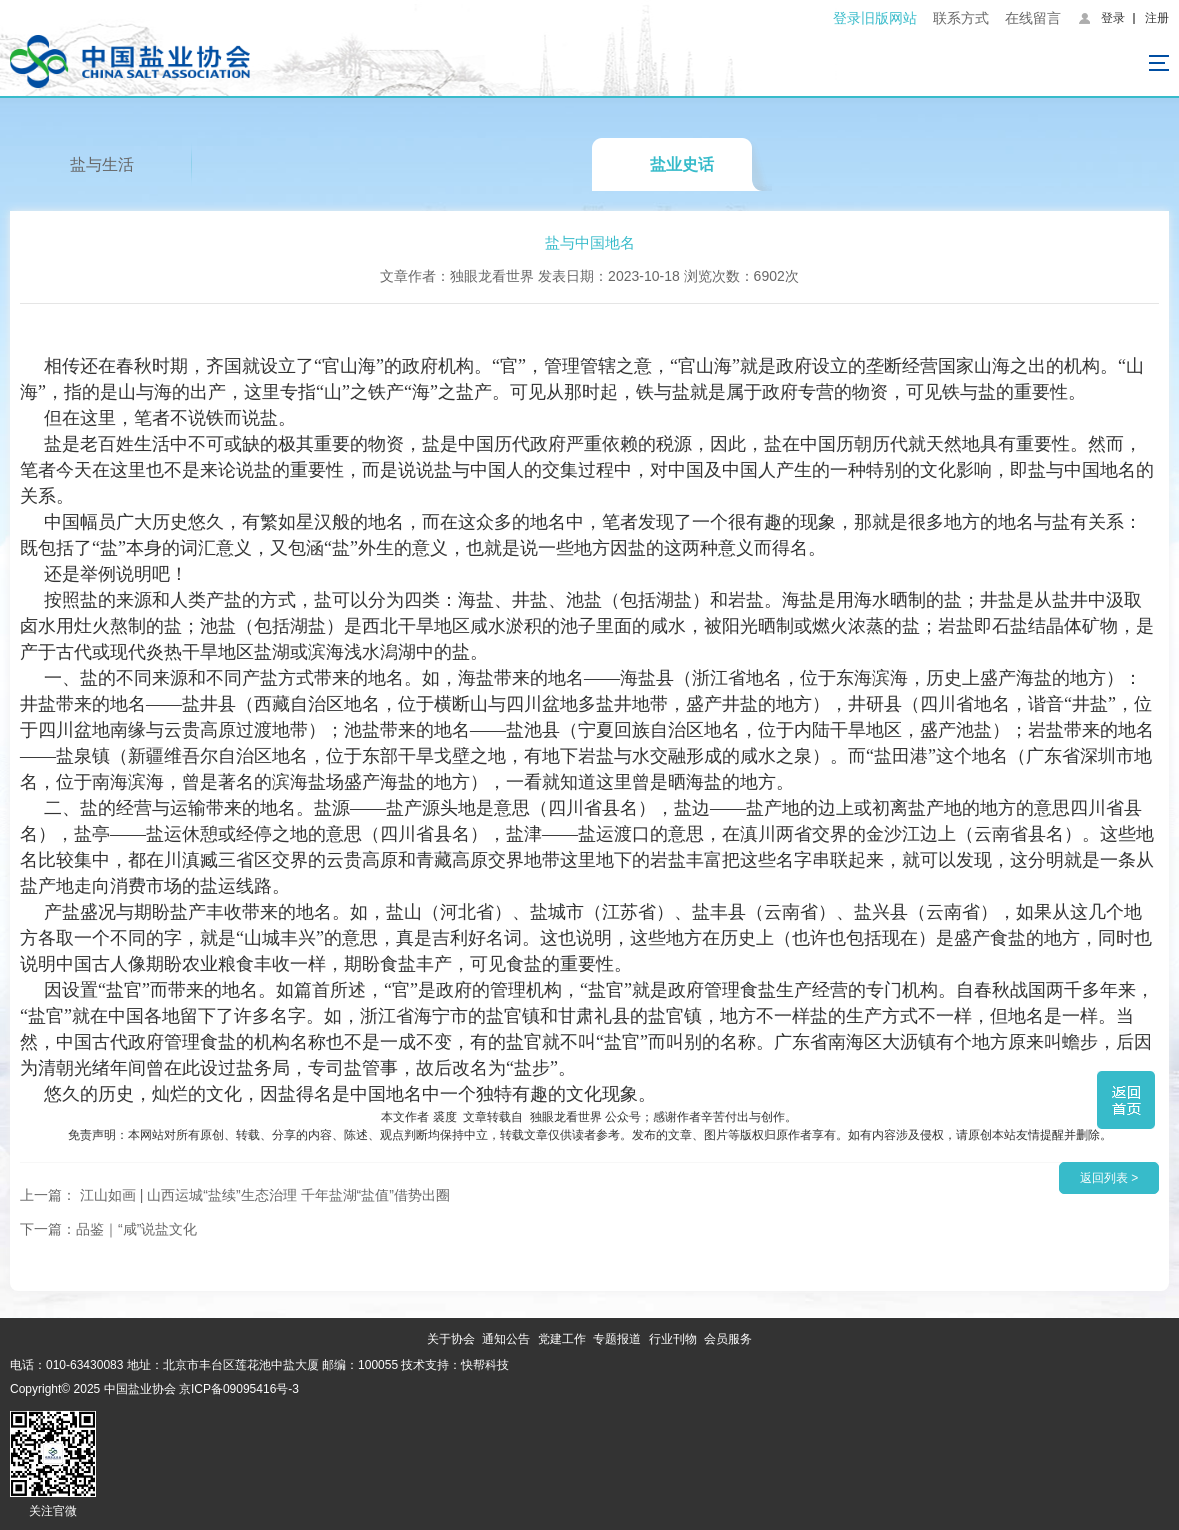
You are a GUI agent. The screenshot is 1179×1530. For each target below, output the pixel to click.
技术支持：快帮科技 (453, 1365)
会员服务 (728, 1339)
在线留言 (1033, 18)
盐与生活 (102, 164)
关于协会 (451, 1339)
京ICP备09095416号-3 (239, 1389)
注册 (1157, 18)
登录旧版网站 (875, 18)
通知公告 (506, 1339)
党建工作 (562, 1339)
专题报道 (617, 1339)
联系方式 (961, 18)
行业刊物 (673, 1339)
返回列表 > (1109, 1178)
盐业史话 (682, 164)
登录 (1113, 18)
